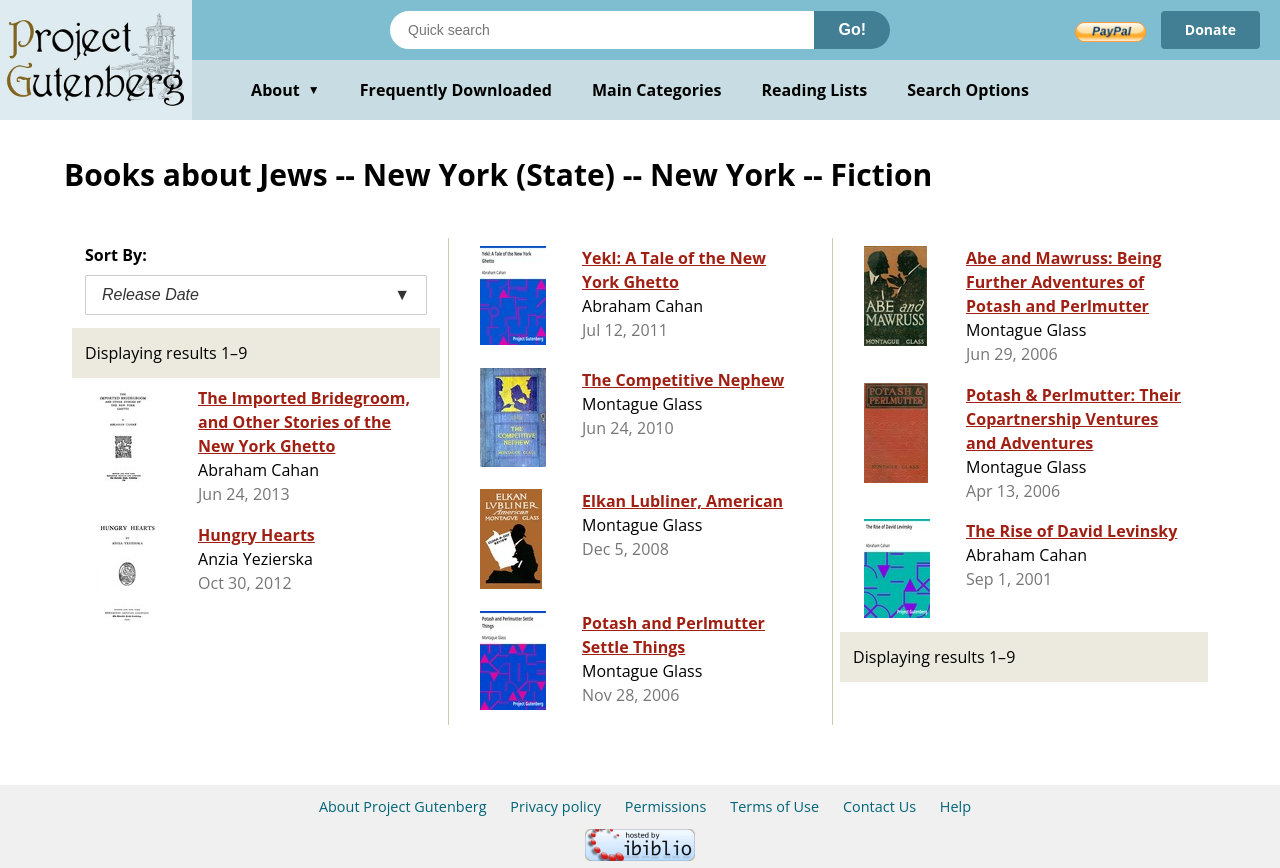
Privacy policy (555, 806)
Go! (852, 29)
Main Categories (657, 90)
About (285, 90)
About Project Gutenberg (403, 806)
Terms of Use (774, 806)
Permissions (666, 806)
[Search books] (602, 30)
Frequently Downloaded (456, 90)
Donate (1210, 29)
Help (955, 806)
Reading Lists (815, 90)
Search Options (968, 90)
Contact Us (879, 806)
